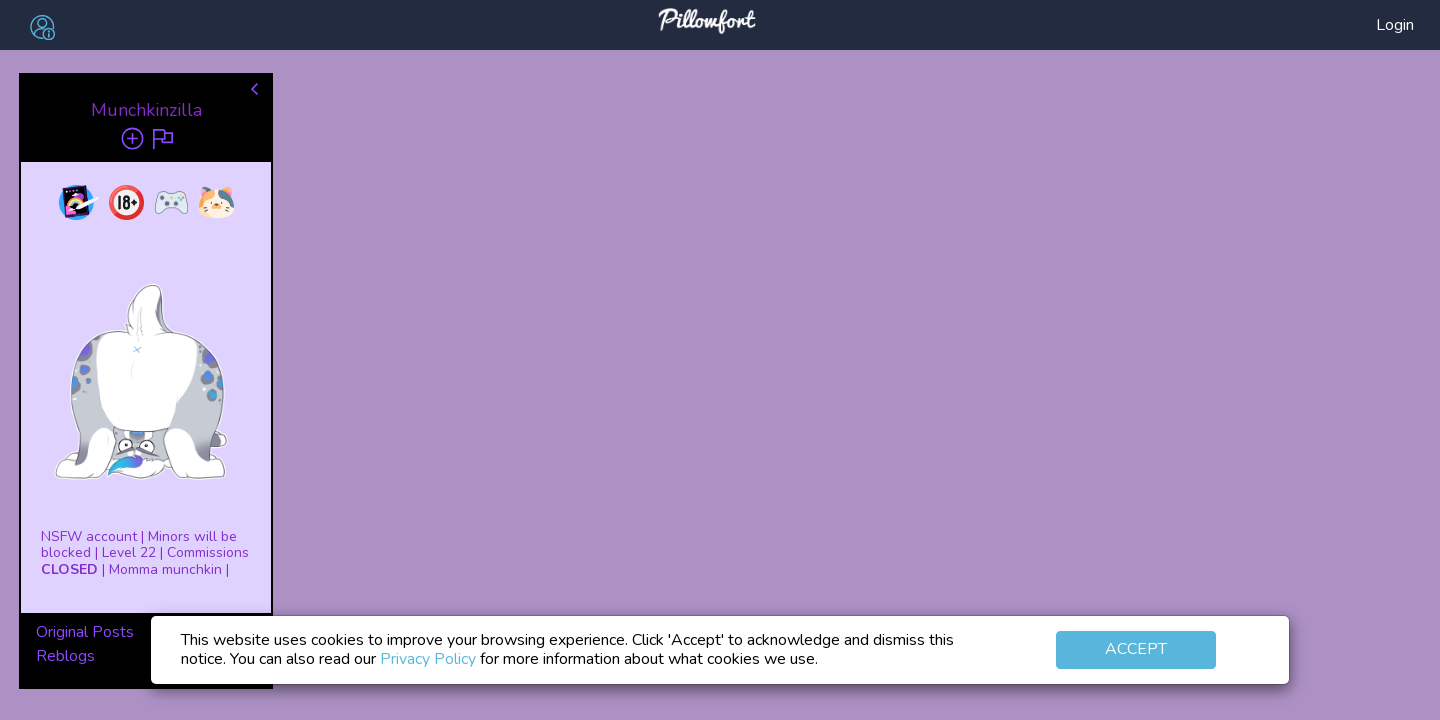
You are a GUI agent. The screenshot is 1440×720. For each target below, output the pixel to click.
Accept (1136, 649)
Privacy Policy (428, 659)
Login (1395, 25)
